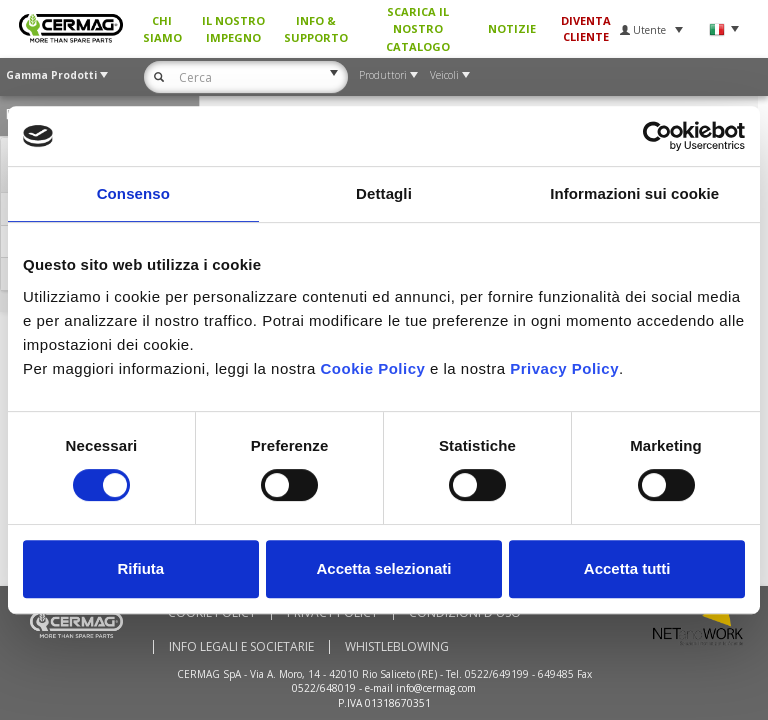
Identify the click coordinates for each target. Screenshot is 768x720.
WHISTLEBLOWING (397, 647)
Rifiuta (140, 568)
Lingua (723, 29)
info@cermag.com (436, 688)
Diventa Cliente (586, 28)
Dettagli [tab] (384, 193)
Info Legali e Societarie (241, 647)
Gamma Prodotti (57, 75)
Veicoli (450, 75)
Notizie (512, 28)
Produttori (388, 75)
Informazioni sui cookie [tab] (634, 193)
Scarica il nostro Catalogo (418, 28)
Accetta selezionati (383, 568)
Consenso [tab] (133, 193)
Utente (651, 30)
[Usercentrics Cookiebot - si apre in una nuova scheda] (657, 136)
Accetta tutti (627, 568)
